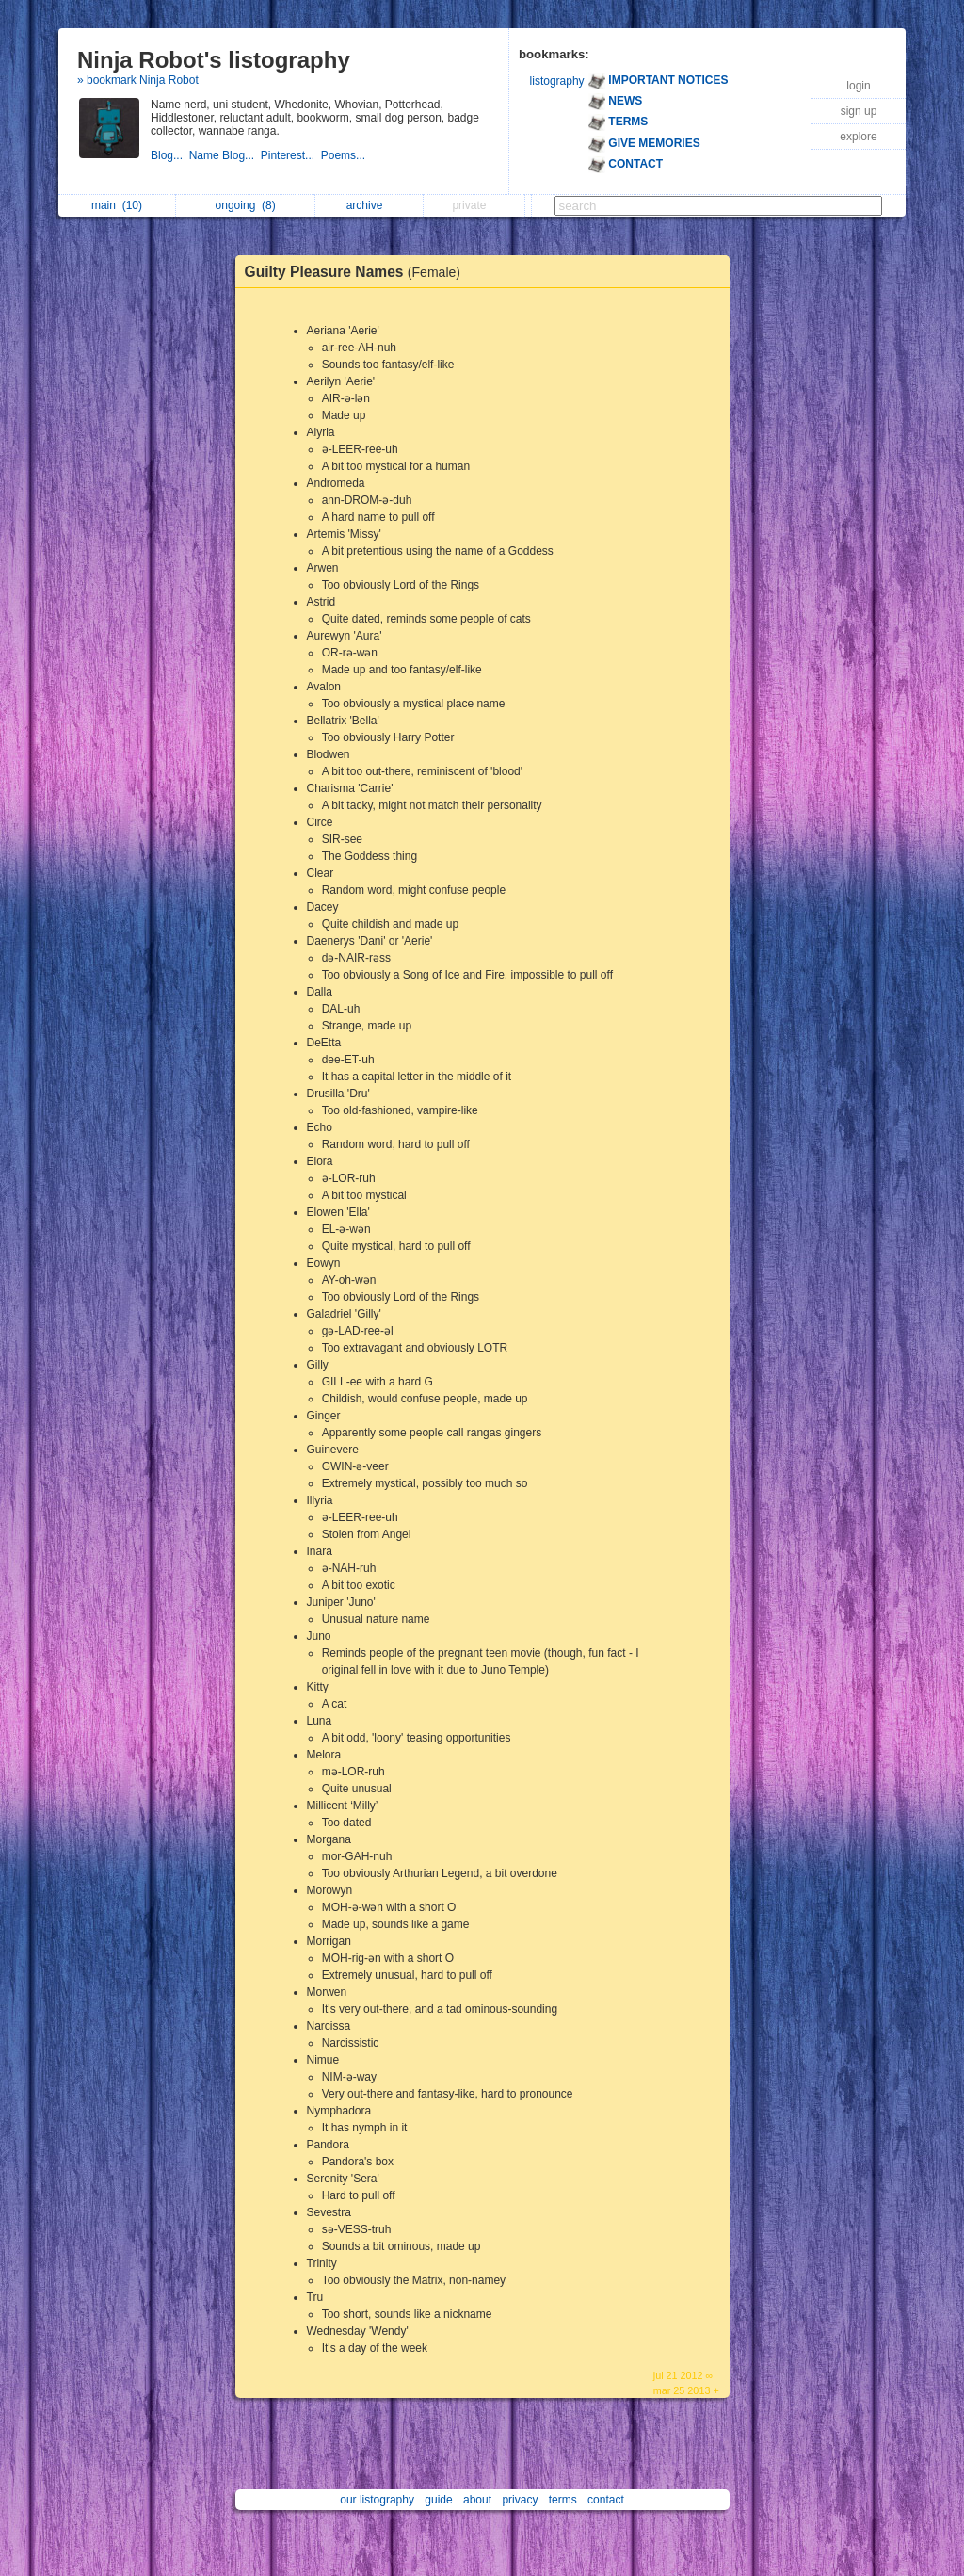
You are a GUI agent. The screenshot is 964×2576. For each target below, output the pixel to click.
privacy (520, 2499)
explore (858, 136)
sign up (859, 111)
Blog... (170, 155)
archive (369, 205)
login (858, 85)
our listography (377, 2499)
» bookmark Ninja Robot (138, 80)
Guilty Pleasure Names (357, 272)
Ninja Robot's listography (213, 60)
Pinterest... (291, 155)
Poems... (345, 155)
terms (563, 2499)
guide (438, 2499)
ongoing (246, 205)
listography (557, 81)
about (477, 2499)
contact (605, 2499)
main (116, 205)
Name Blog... (225, 155)
